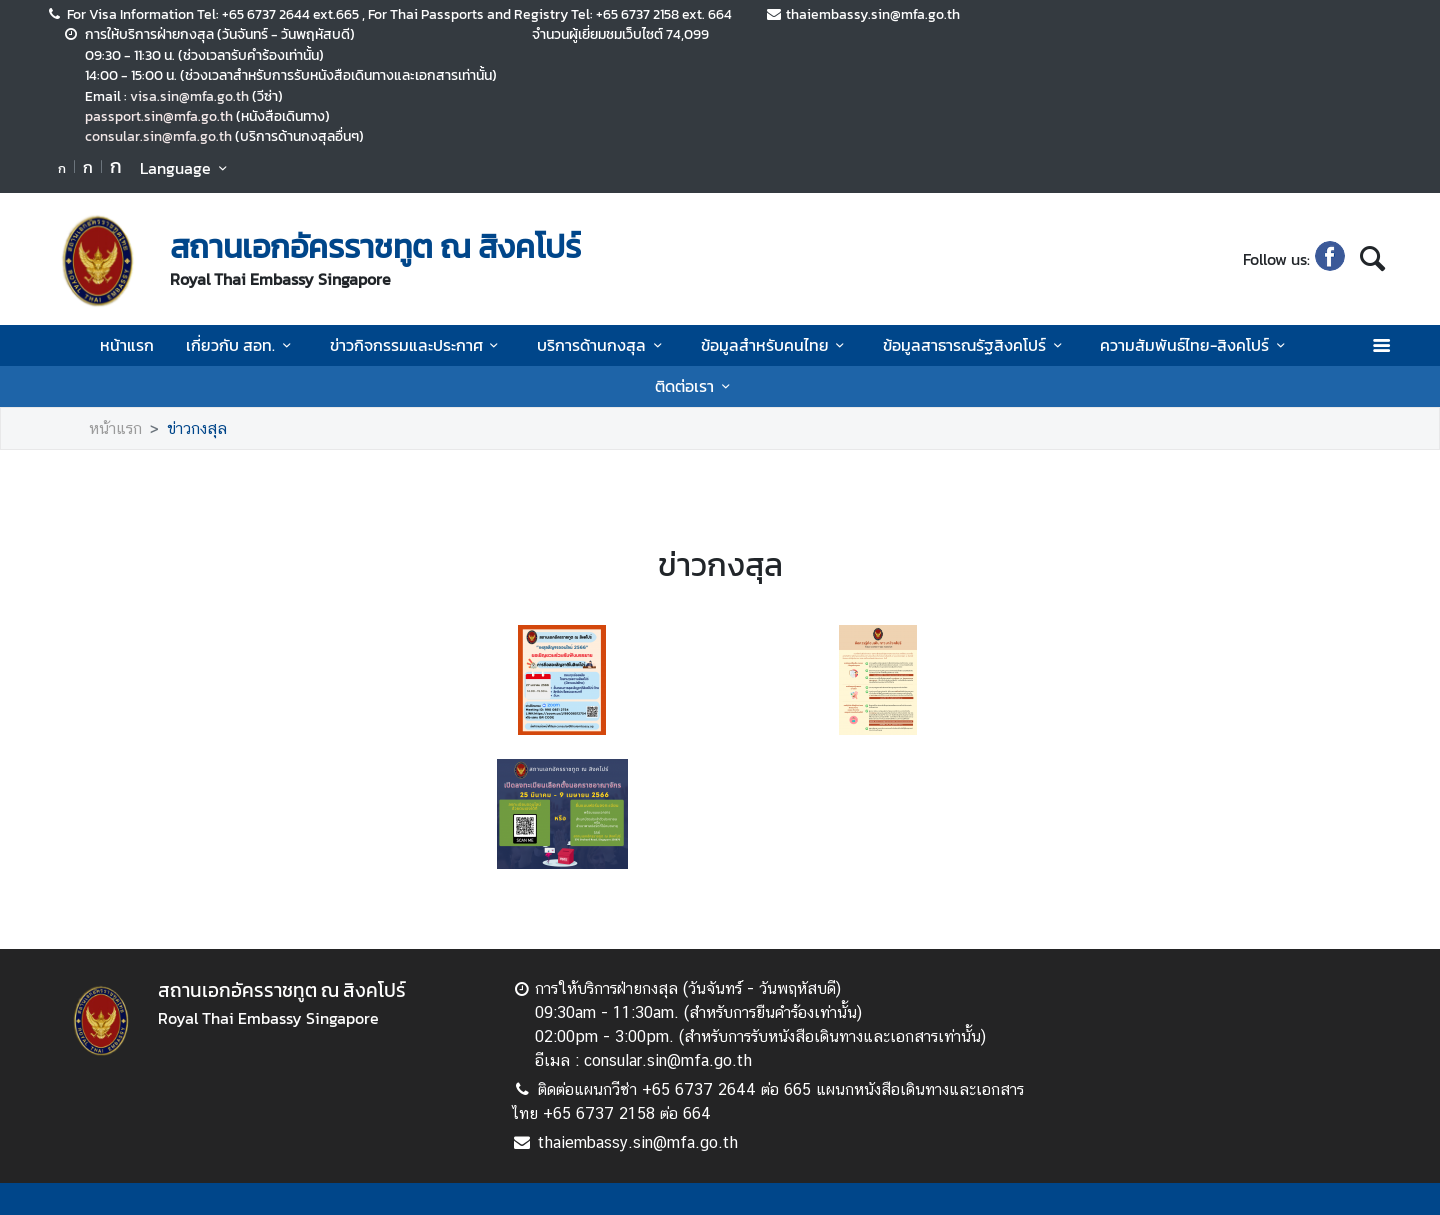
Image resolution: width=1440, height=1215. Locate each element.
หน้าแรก (127, 345)
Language (186, 168)
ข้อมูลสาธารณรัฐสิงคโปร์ (975, 345)
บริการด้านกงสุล (602, 345)
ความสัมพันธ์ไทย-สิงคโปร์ (1195, 345)
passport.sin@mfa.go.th (159, 116)
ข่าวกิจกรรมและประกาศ (417, 345)
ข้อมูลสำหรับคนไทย (776, 345)
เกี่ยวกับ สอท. (241, 345)
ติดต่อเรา (695, 386)
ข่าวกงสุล (197, 428)
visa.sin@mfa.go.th (189, 96)
